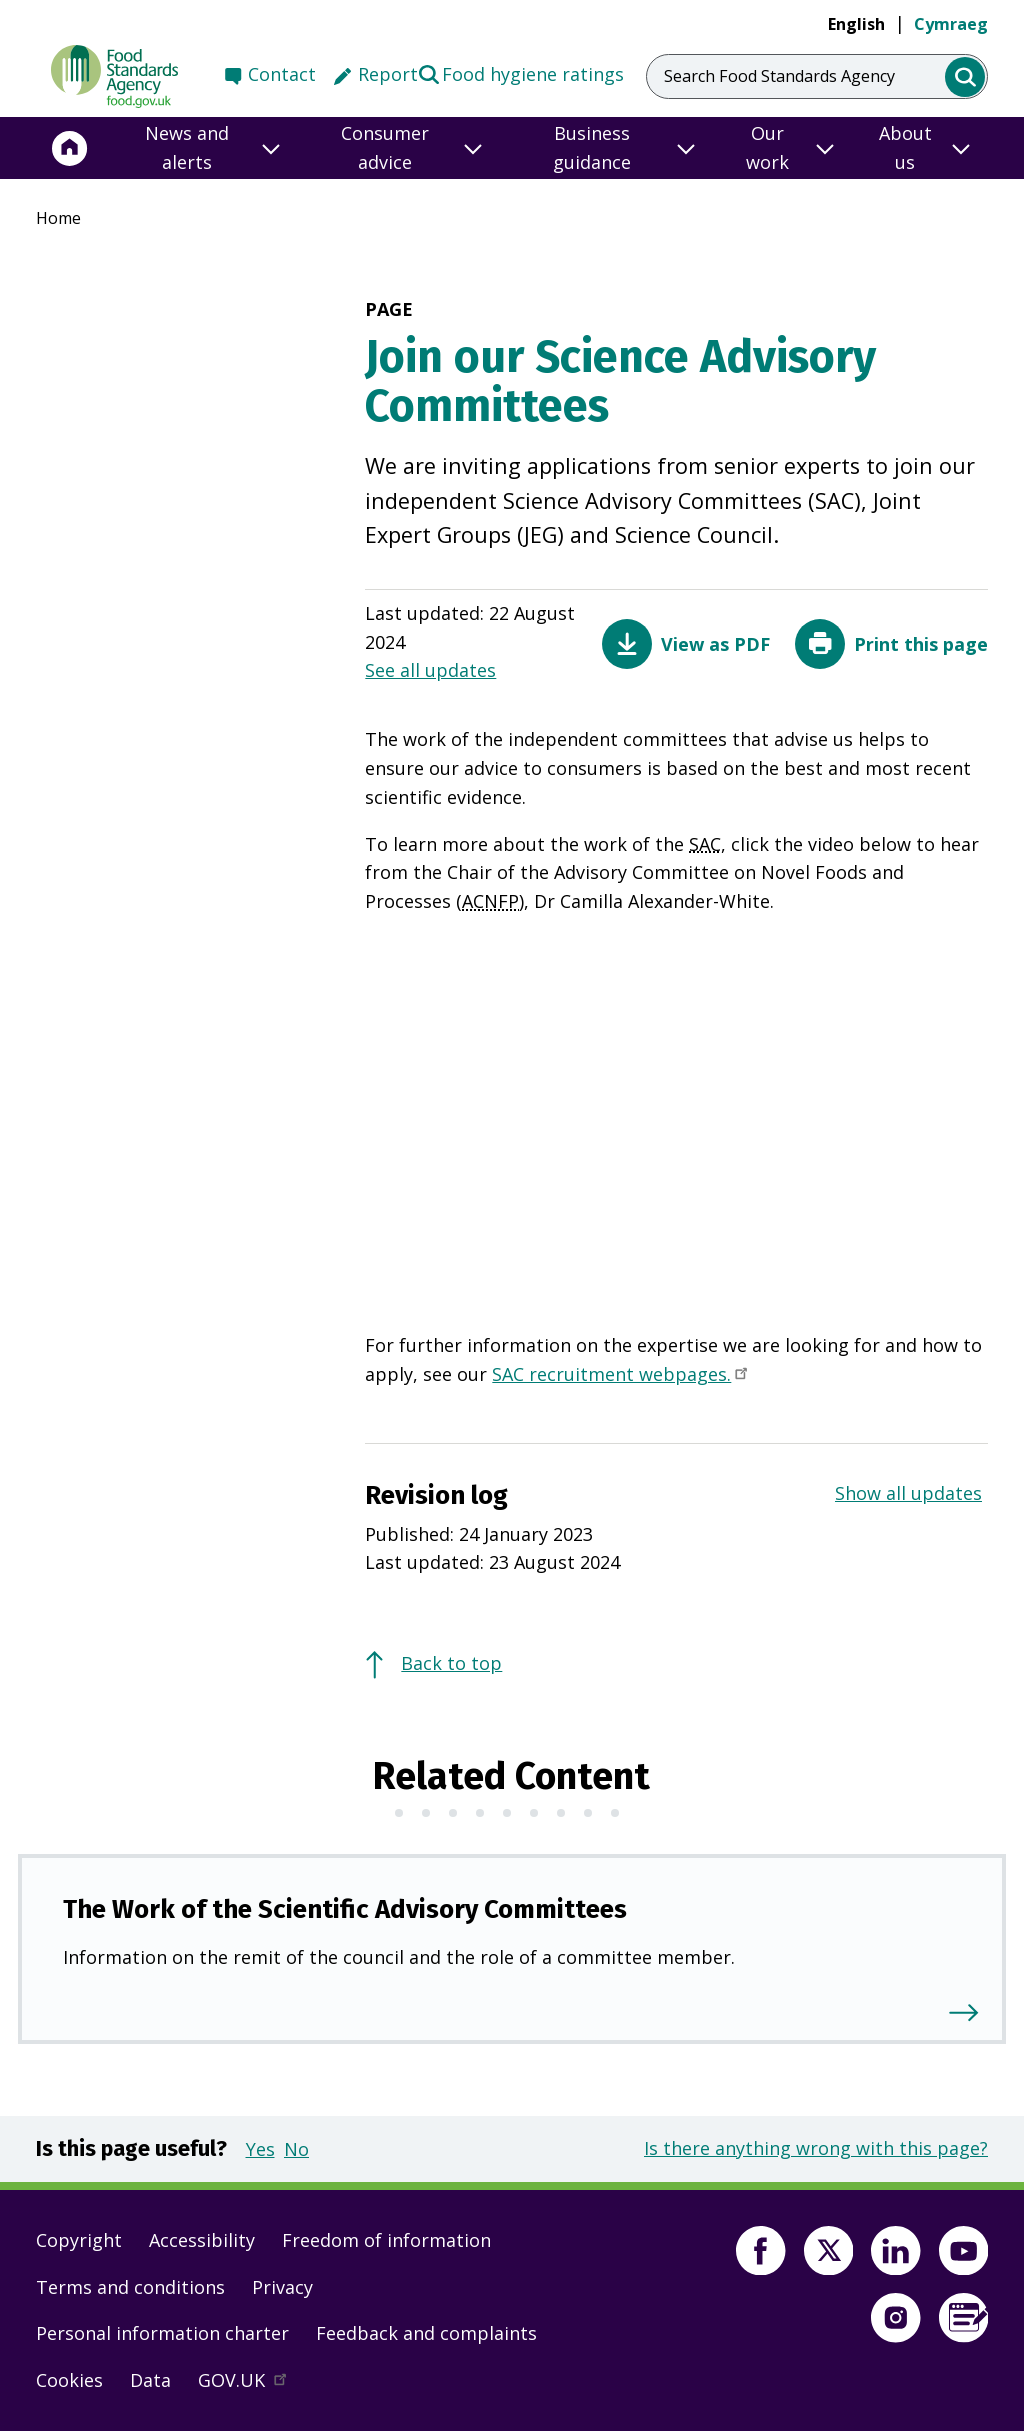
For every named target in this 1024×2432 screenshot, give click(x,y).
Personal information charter (162, 2333)
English (856, 24)
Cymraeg (951, 24)
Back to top (451, 1663)
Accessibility (202, 2240)
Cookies (69, 2380)
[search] (965, 77)
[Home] (70, 148)
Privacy (282, 2287)
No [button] (296, 2149)
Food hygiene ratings (520, 73)
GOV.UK (251, 2385)
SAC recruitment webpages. (621, 1376)
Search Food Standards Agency (779, 76)
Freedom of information (386, 2240)
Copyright (79, 2240)
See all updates (430, 670)
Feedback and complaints (426, 2333)
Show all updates (908, 1493)
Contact (282, 74)
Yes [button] (260, 2149)
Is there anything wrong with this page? (816, 2148)
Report (388, 74)
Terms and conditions (130, 2287)
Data (150, 2380)
